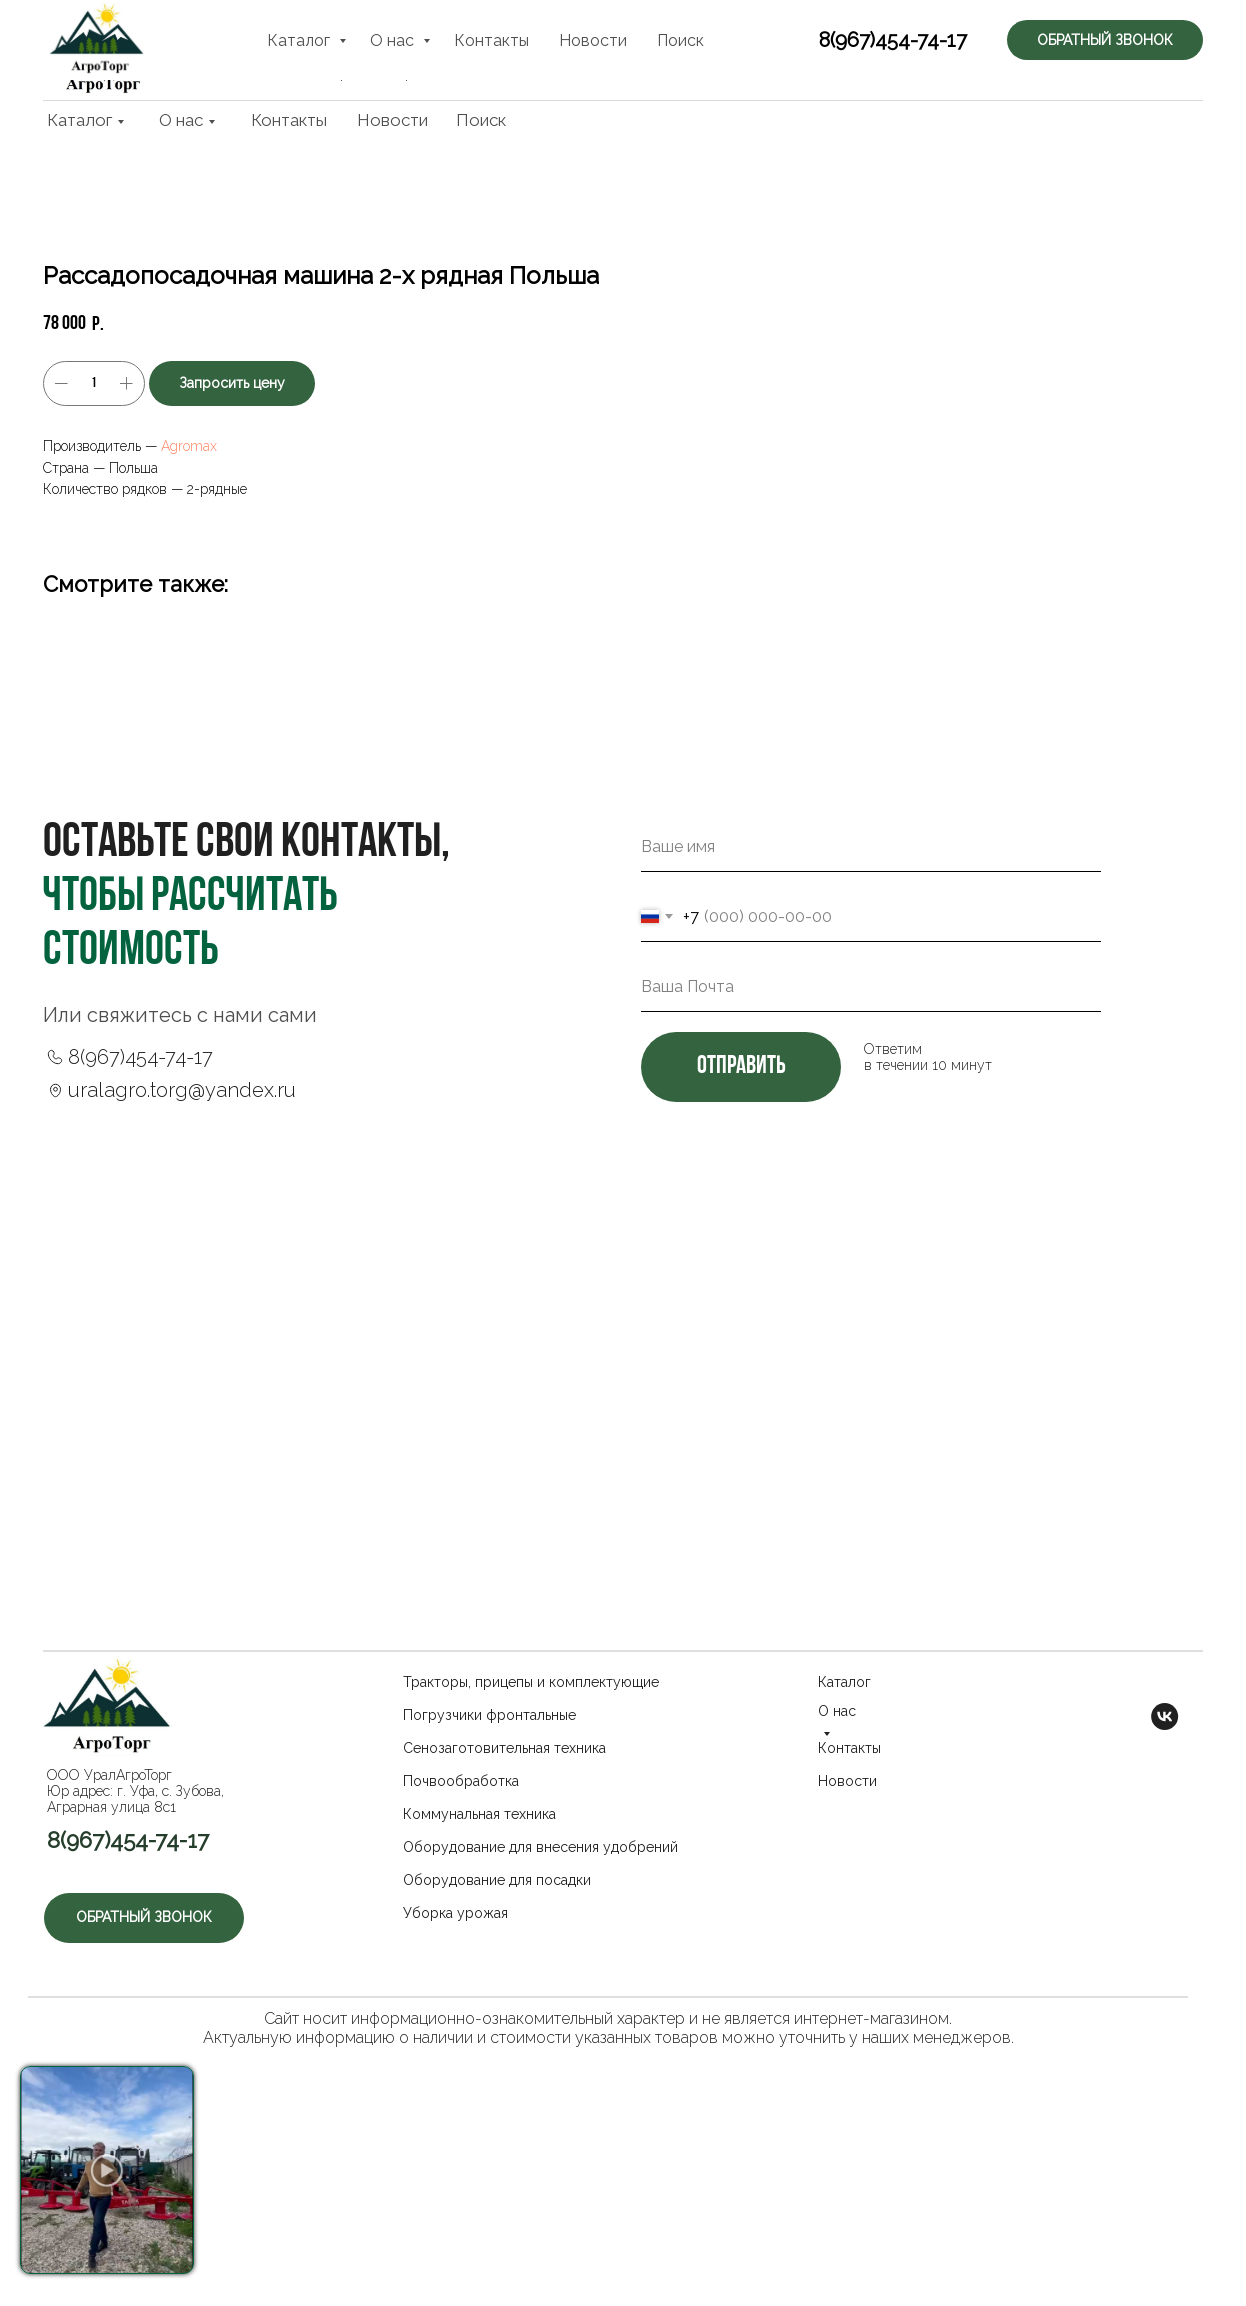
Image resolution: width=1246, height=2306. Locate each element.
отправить (741, 1246)
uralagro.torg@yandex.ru (182, 1269)
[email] (871, 1166)
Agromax (789, 446)
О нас (181, 120)
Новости (392, 120)
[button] (1113, 49)
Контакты (289, 120)
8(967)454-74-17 (871, 52)
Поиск (481, 120)
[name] (871, 1026)
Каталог (79, 120)
